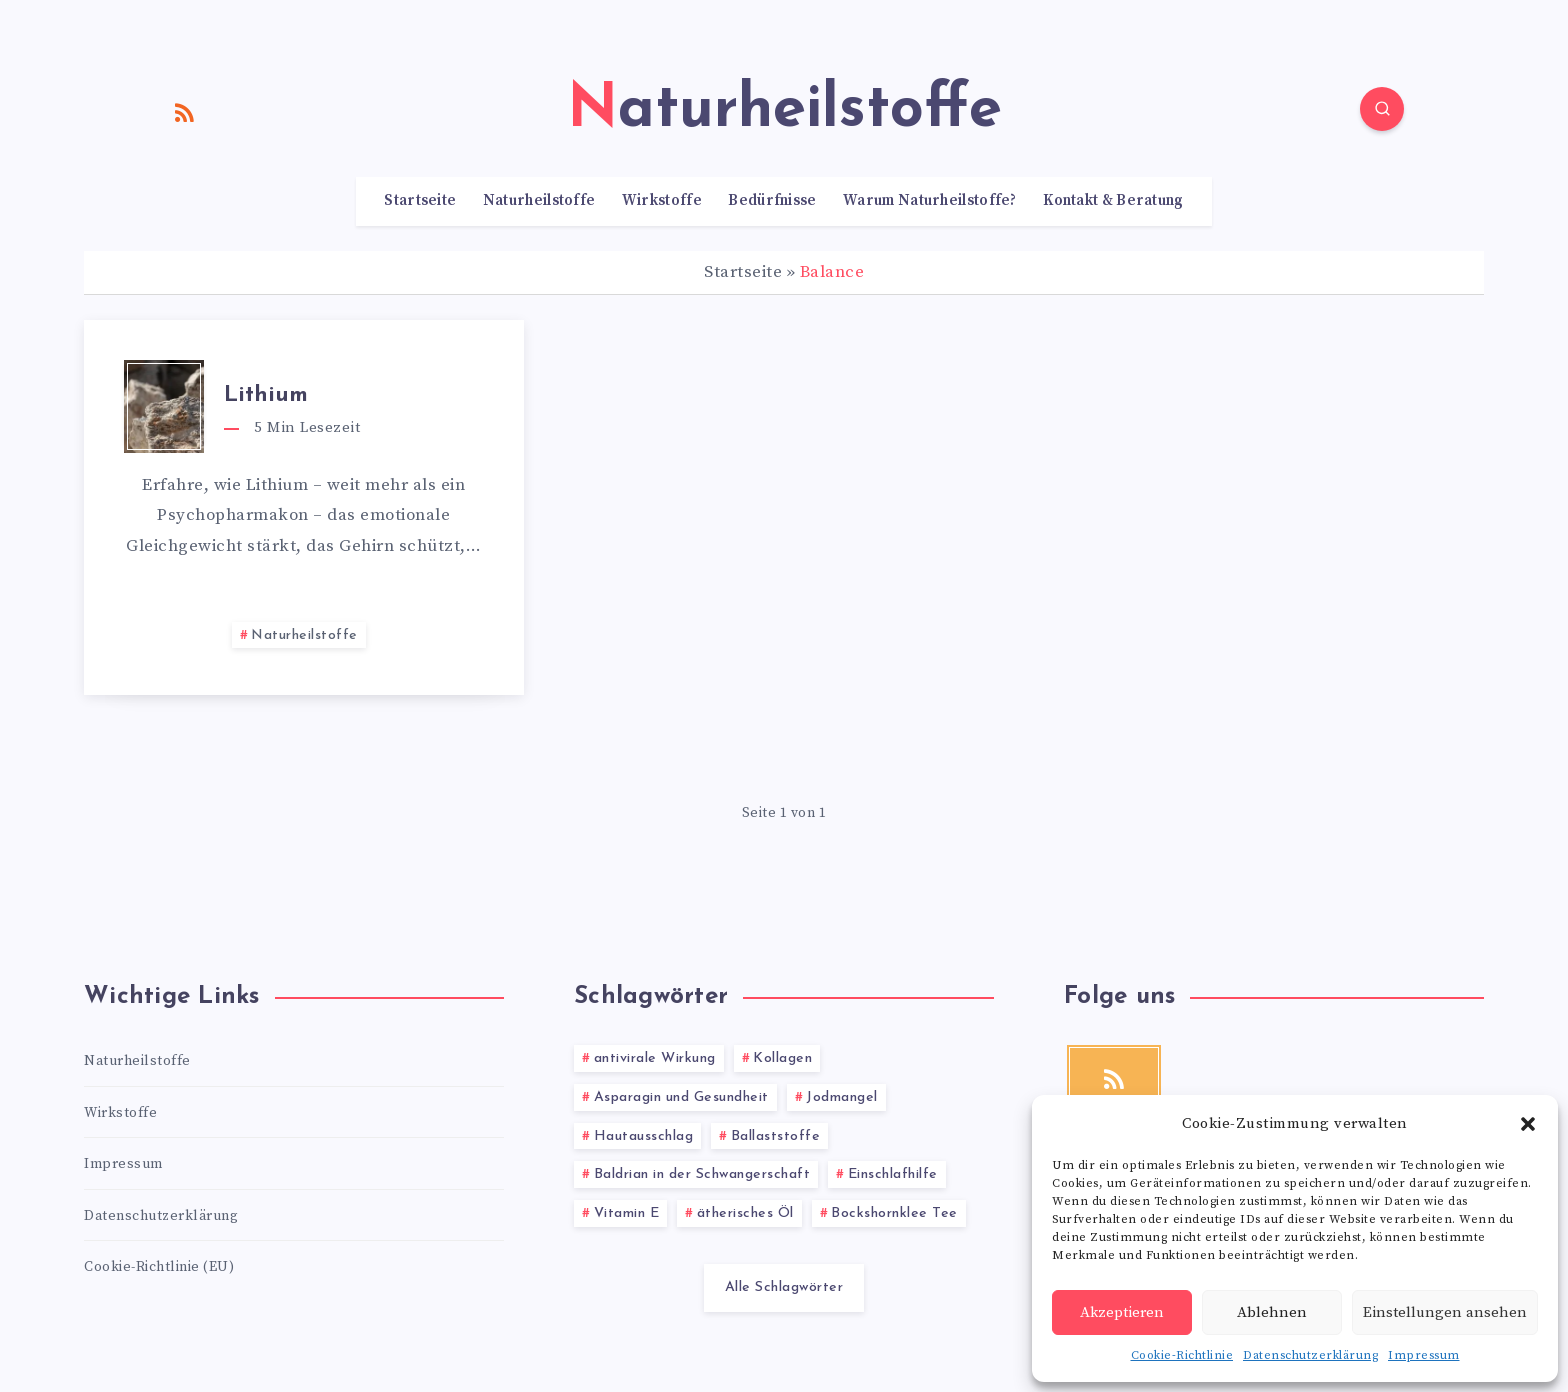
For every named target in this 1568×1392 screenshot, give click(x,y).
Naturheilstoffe (539, 201)
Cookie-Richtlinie (1182, 1355)
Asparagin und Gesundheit (681, 1097)
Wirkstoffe (662, 201)
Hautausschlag (644, 1136)
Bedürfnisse (772, 201)
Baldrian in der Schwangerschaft (702, 1174)
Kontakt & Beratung (1113, 201)
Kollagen (782, 1058)
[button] (1528, 1124)
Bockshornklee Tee (894, 1213)
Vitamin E (627, 1213)
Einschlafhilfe (893, 1174)
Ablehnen (1272, 1312)
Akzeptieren (1122, 1312)
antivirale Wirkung (655, 1058)
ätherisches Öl (745, 1213)
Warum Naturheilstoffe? (930, 201)
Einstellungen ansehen (1445, 1312)
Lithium (266, 395)
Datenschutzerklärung (1310, 1355)
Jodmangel (842, 1097)
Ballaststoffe (776, 1136)
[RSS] (185, 112)
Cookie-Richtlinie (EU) (159, 1267)
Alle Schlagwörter (784, 1287)
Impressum (1424, 1355)
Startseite (420, 201)
